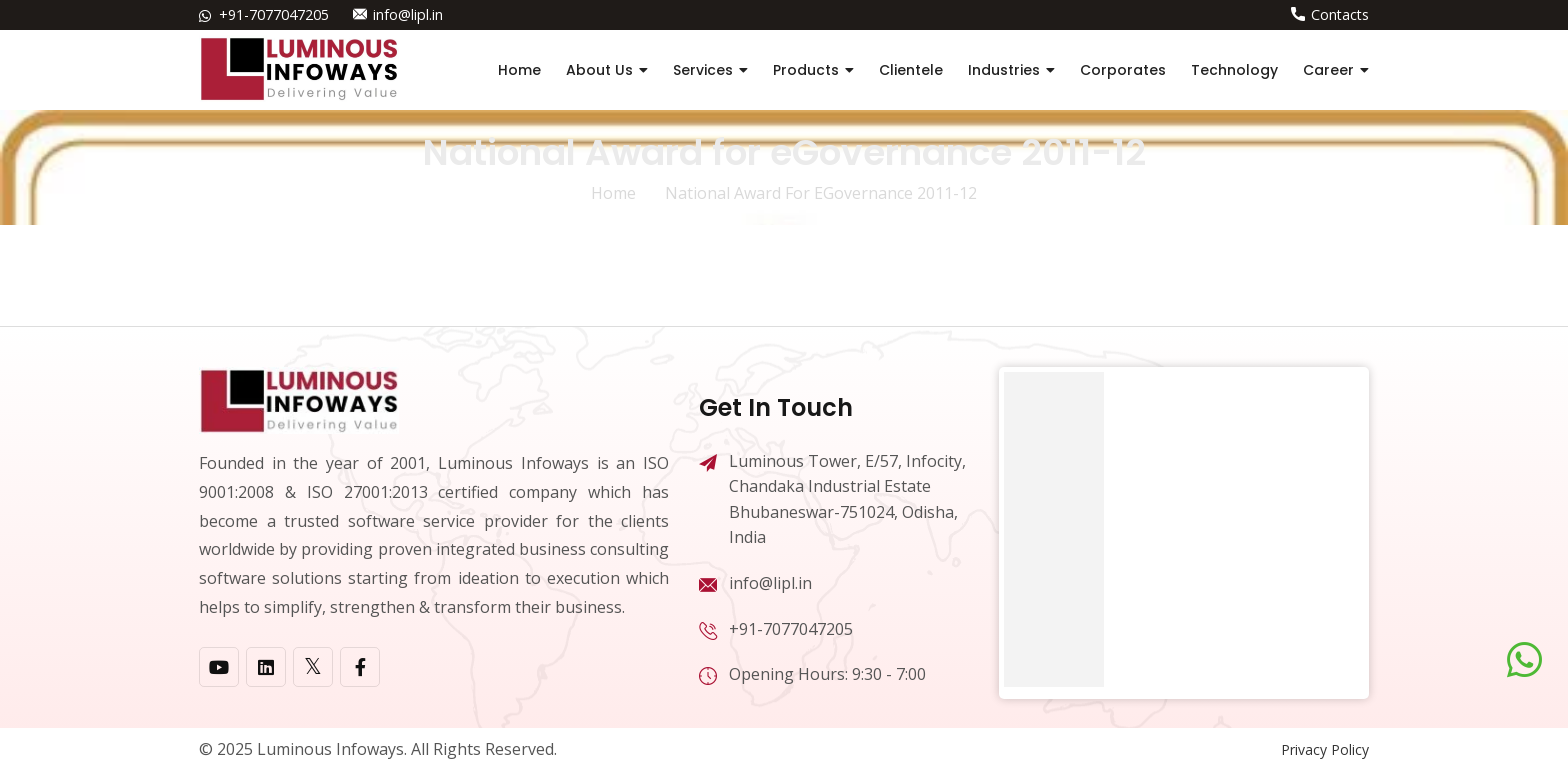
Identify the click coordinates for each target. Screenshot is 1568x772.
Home (519, 70)
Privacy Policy (1325, 749)
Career (1328, 70)
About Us (599, 70)
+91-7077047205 (274, 14)
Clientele (911, 70)
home (613, 193)
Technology (1234, 70)
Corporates (1123, 70)
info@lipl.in (407, 14)
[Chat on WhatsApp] (1524, 660)
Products (806, 70)
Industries (1004, 70)
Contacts (1340, 14)
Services (703, 70)
